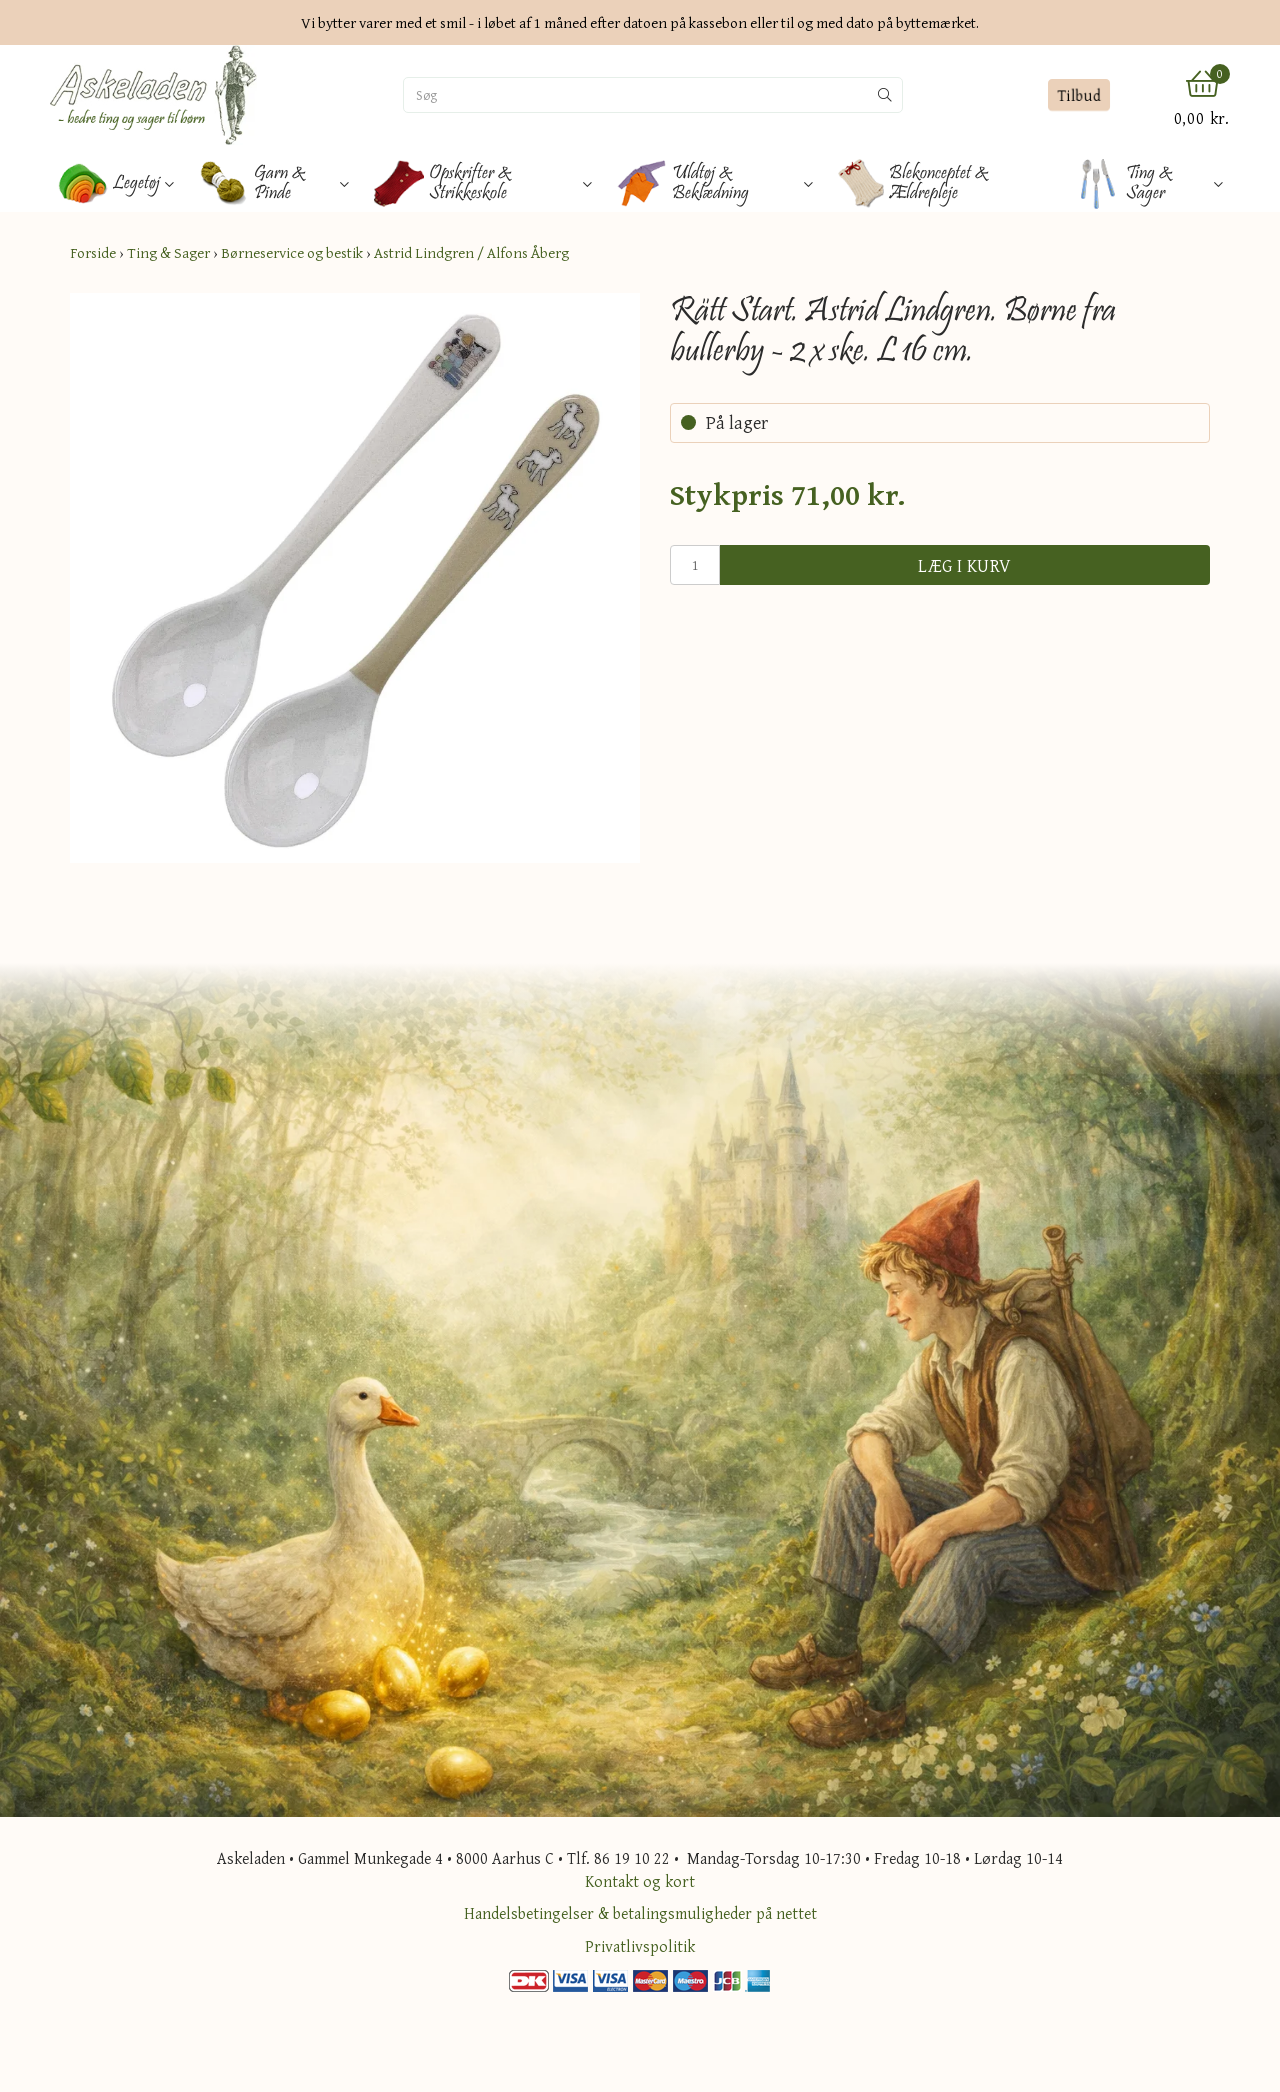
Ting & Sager (168, 252)
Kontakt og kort (640, 1881)
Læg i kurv (965, 565)
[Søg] (636, 95)
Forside (93, 252)
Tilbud (1078, 95)
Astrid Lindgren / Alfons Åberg (471, 252)
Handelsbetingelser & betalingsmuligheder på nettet (640, 1913)
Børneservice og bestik (292, 252)
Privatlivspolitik (640, 1946)
